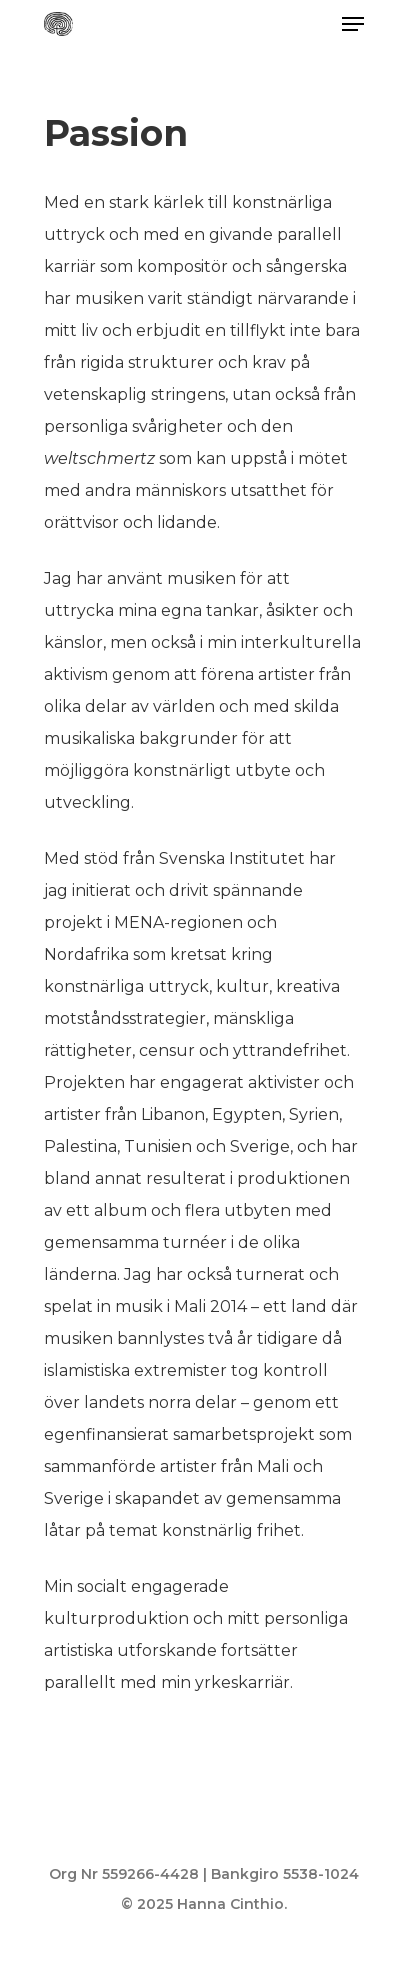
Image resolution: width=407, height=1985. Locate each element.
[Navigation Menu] (353, 24)
